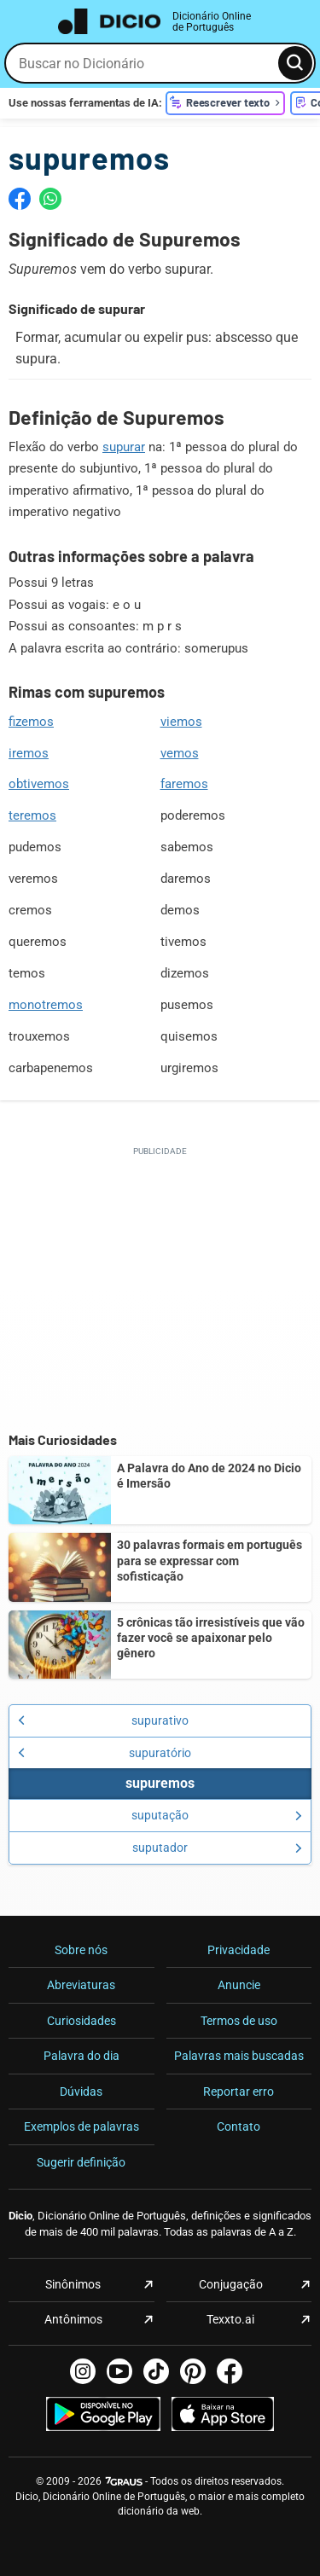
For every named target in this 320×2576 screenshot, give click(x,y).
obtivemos (39, 784)
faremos (184, 784)
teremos (32, 815)
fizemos (31, 721)
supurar (123, 447)
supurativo (103, 1720)
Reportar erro (238, 2091)
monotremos (46, 1004)
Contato (238, 2126)
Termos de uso (239, 2021)
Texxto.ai (230, 2319)
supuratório (104, 1753)
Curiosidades (81, 2021)
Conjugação (231, 2284)
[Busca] (295, 63)
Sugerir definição (81, 2162)
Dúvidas (81, 2091)
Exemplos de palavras (81, 2126)
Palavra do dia (81, 2056)
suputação (216, 1815)
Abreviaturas (81, 1985)
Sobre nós (81, 1950)
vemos (179, 753)
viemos (181, 721)
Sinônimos (73, 2284)
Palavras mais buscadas (239, 2056)
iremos (29, 753)
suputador (217, 1847)
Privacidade (238, 1950)
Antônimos (73, 2319)
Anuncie (239, 1985)
